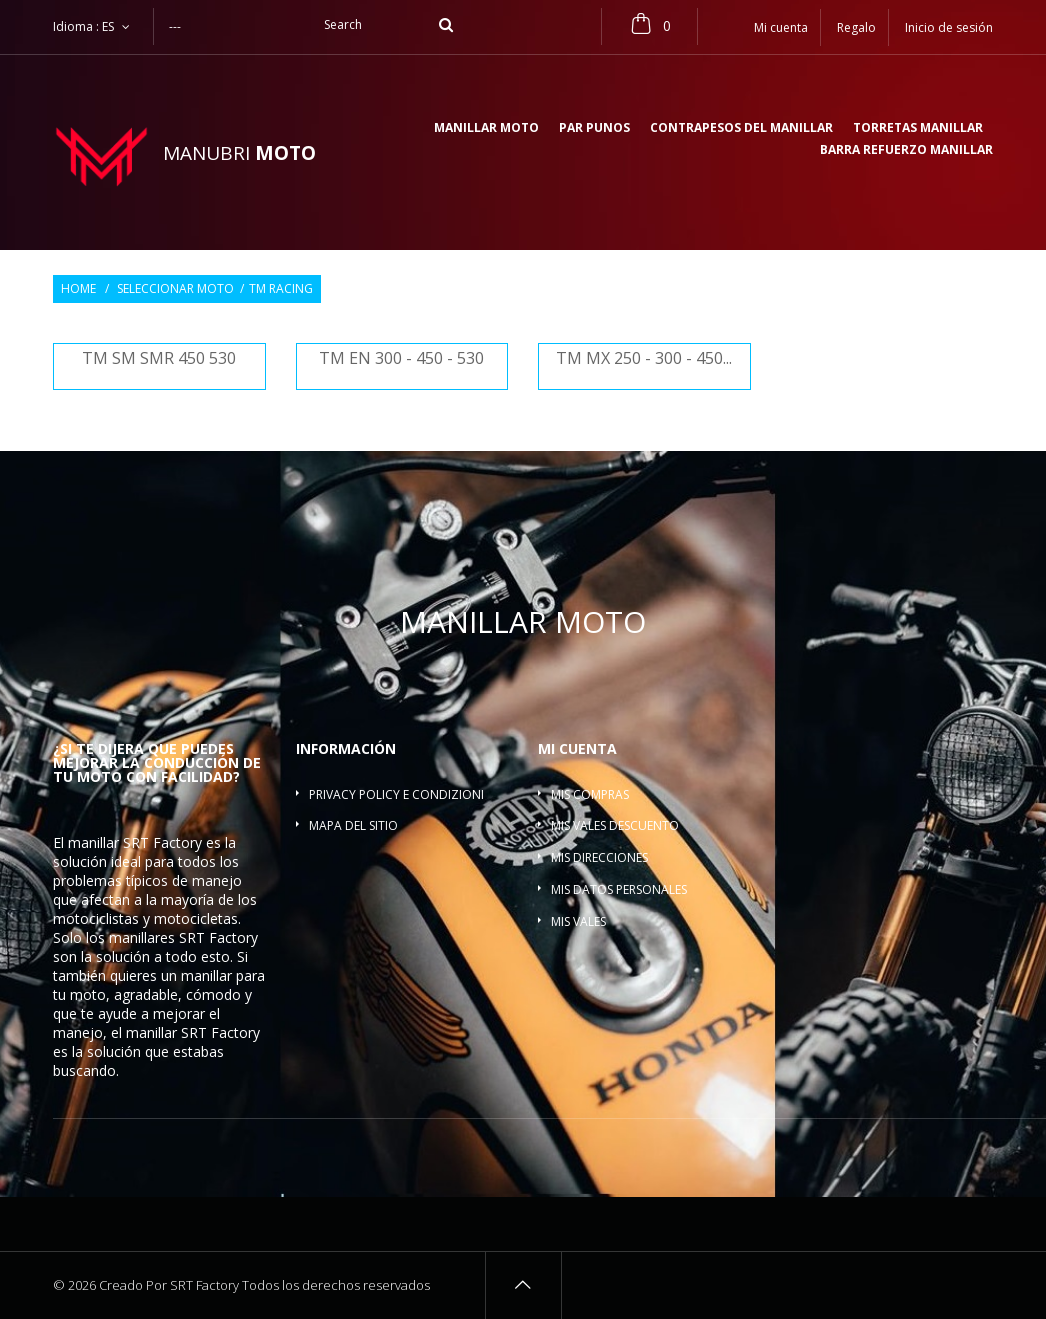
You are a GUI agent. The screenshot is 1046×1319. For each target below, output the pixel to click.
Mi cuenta (577, 748)
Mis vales (578, 921)
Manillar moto (486, 129)
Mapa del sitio (353, 825)
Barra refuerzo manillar (906, 151)
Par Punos (594, 129)
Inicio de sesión (949, 27)
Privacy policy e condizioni (396, 794)
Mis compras (590, 794)
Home (78, 289)
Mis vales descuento (615, 825)
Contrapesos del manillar (741, 129)
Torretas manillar (918, 129)
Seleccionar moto (175, 289)
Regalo (856, 27)
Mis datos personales (619, 889)
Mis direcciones (599, 857)
